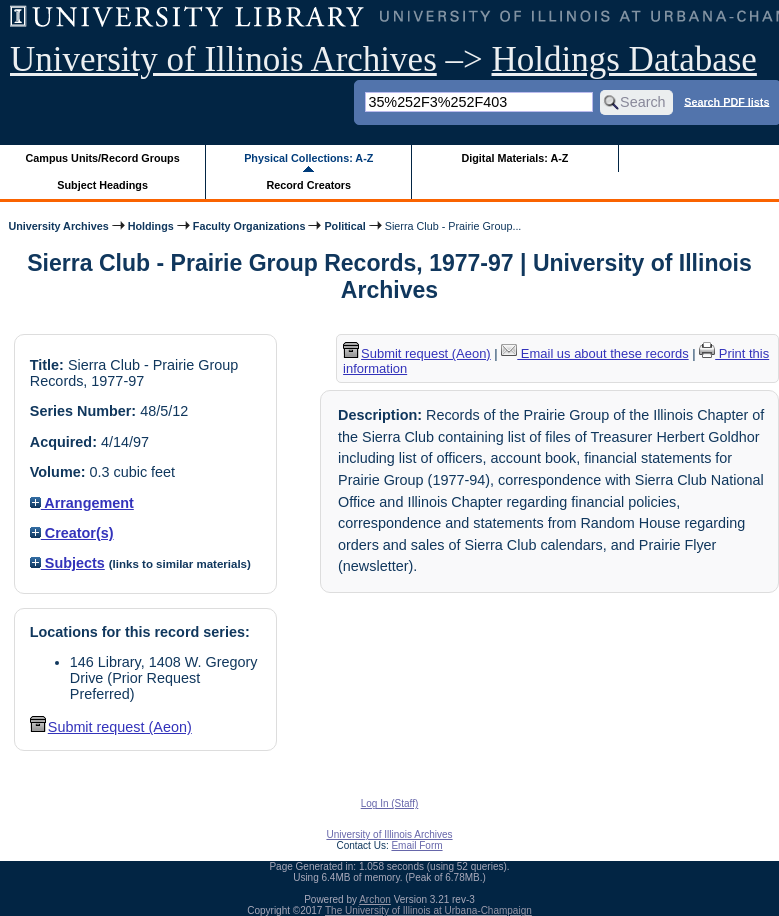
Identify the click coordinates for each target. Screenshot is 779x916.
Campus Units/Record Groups (103, 158)
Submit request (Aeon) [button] (111, 727)
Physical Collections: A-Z (308, 158)
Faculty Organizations (249, 226)
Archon (375, 899)
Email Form (416, 845)
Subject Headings (102, 185)
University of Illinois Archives (223, 59)
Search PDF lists (726, 101)
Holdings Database (624, 59)
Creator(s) (72, 533)
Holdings (151, 226)
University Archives (58, 226)
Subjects (67, 563)
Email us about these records (594, 353)
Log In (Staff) (390, 803)
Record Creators (308, 185)
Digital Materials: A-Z (514, 158)
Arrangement (82, 503)
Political (344, 226)
